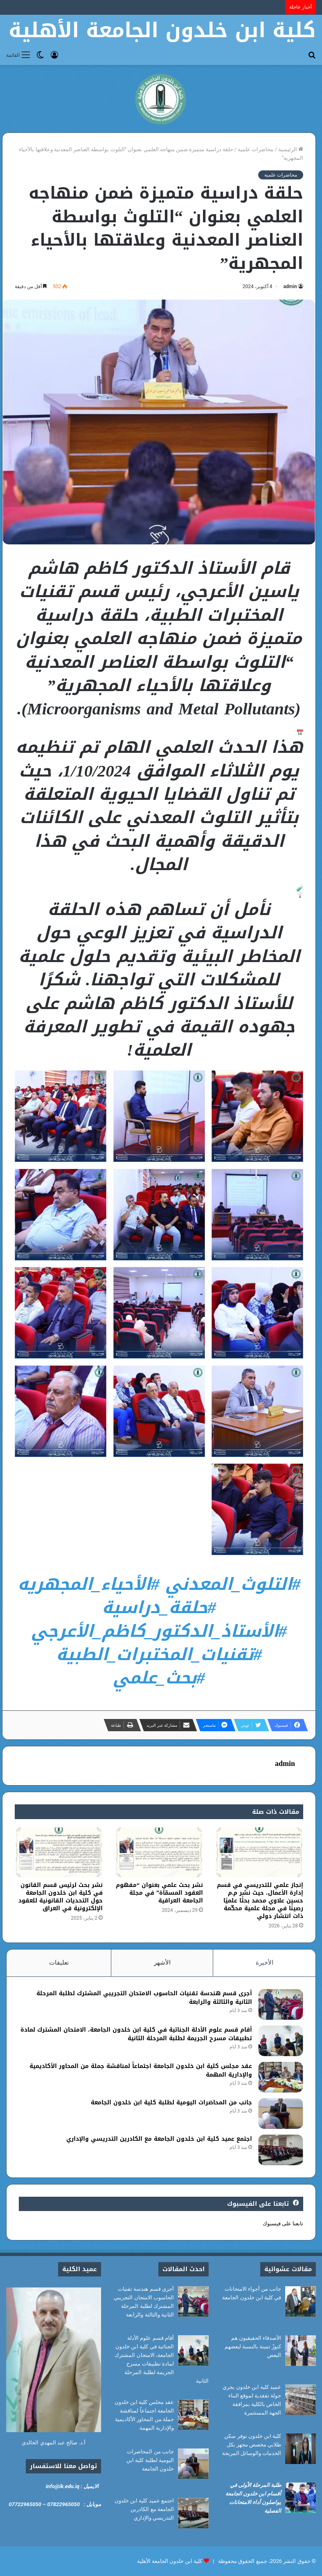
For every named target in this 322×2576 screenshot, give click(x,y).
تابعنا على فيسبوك (283, 2223)
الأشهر (162, 1962)
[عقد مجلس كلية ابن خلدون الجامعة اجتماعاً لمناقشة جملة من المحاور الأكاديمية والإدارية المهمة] (280, 2077)
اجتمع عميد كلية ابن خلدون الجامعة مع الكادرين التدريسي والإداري (159, 2138)
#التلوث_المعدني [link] (233, 1584)
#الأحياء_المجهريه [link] (89, 1584)
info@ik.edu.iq (62, 2486)
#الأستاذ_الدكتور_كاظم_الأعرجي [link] (159, 1631)
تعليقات (59, 1962)
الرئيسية (290, 149)
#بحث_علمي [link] (159, 1678)
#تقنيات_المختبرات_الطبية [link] (159, 1654)
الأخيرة (264, 1962)
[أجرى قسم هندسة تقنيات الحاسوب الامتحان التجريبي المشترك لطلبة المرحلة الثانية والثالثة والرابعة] (280, 2004)
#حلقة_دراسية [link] (159, 1607)
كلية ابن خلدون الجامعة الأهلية (170, 2561)
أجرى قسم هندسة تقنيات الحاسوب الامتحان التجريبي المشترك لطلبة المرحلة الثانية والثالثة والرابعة (144, 1998)
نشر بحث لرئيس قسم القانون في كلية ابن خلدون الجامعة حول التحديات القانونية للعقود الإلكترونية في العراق (60, 1897)
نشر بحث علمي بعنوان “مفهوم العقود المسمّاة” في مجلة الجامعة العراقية (159, 1893)
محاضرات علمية (255, 149)
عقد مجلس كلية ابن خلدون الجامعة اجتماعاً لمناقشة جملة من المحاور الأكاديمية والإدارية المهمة (140, 2070)
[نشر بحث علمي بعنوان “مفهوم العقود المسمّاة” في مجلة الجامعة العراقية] (159, 1852)
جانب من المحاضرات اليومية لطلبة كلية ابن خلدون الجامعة (171, 2102)
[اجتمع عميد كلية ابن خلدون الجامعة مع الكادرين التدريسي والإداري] (280, 2150)
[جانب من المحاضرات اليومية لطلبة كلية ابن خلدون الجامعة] (280, 2113)
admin (290, 286)
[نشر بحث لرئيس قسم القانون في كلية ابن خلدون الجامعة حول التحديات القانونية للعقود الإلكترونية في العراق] (59, 1852)
